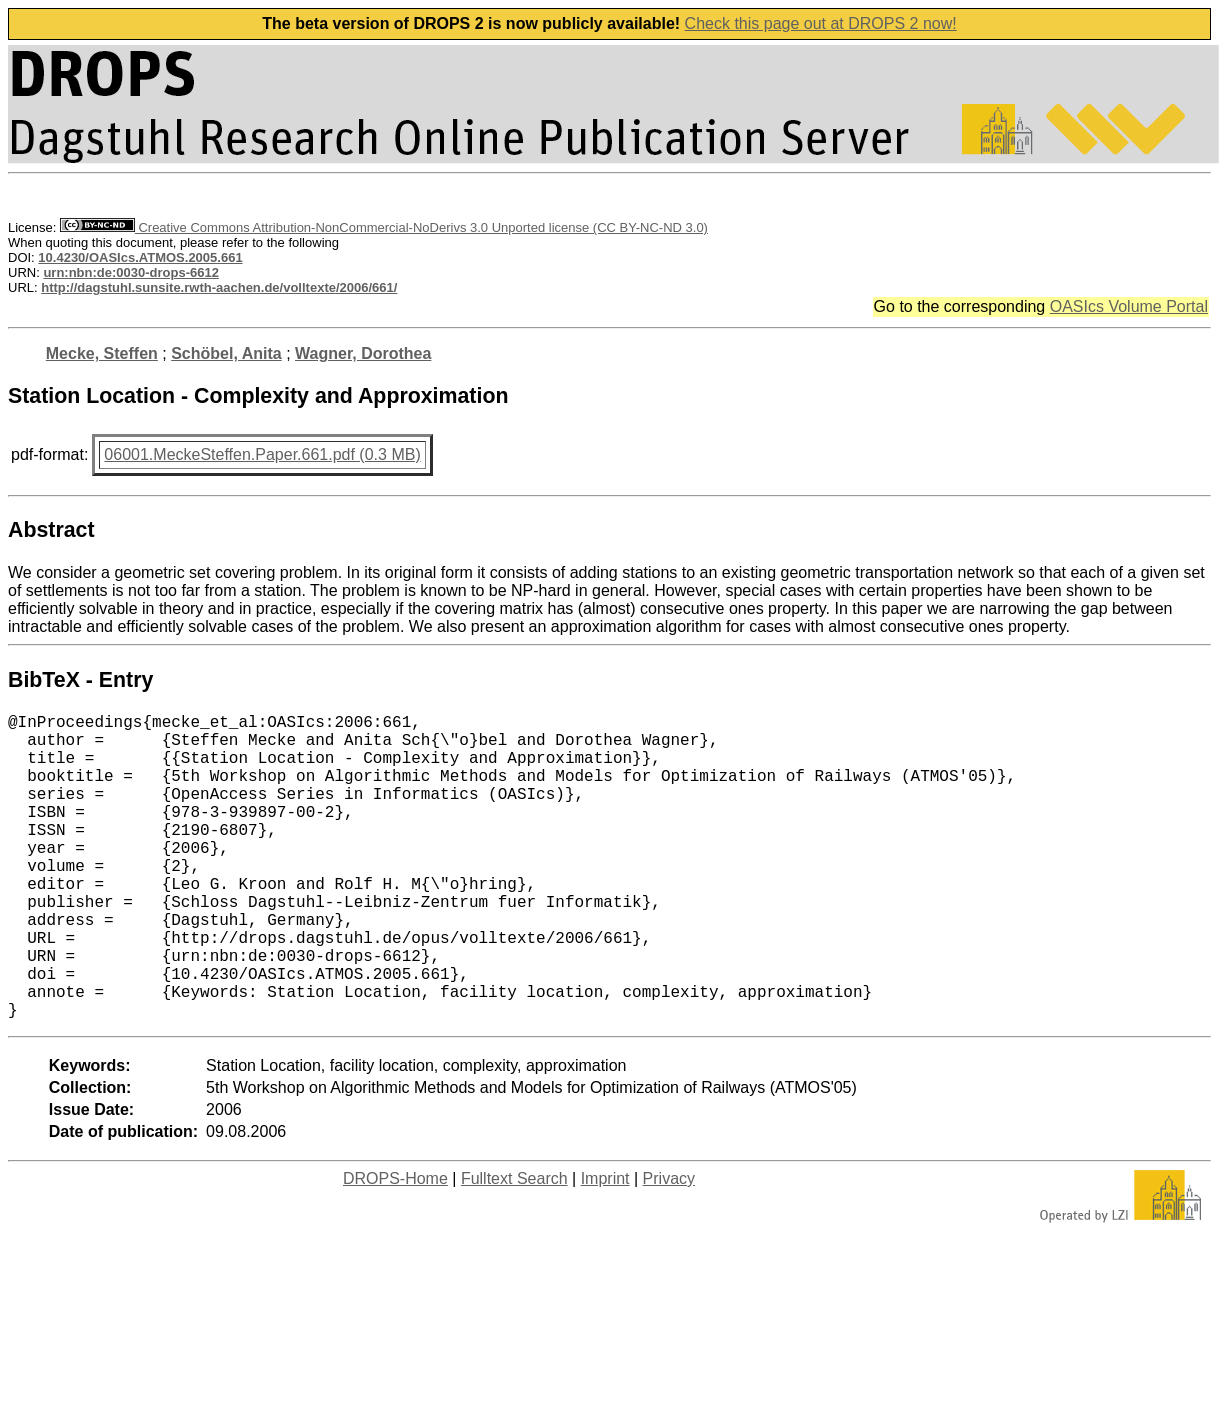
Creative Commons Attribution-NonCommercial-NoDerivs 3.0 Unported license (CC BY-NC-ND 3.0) (384, 227)
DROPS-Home (395, 1246)
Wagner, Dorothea (363, 353)
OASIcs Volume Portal (1129, 306)
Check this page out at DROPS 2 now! (821, 23)
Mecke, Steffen (102, 353)
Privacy (669, 1246)
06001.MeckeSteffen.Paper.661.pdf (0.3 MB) (262, 454)
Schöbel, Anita (226, 353)
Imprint (605, 1246)
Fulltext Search (514, 1246)
